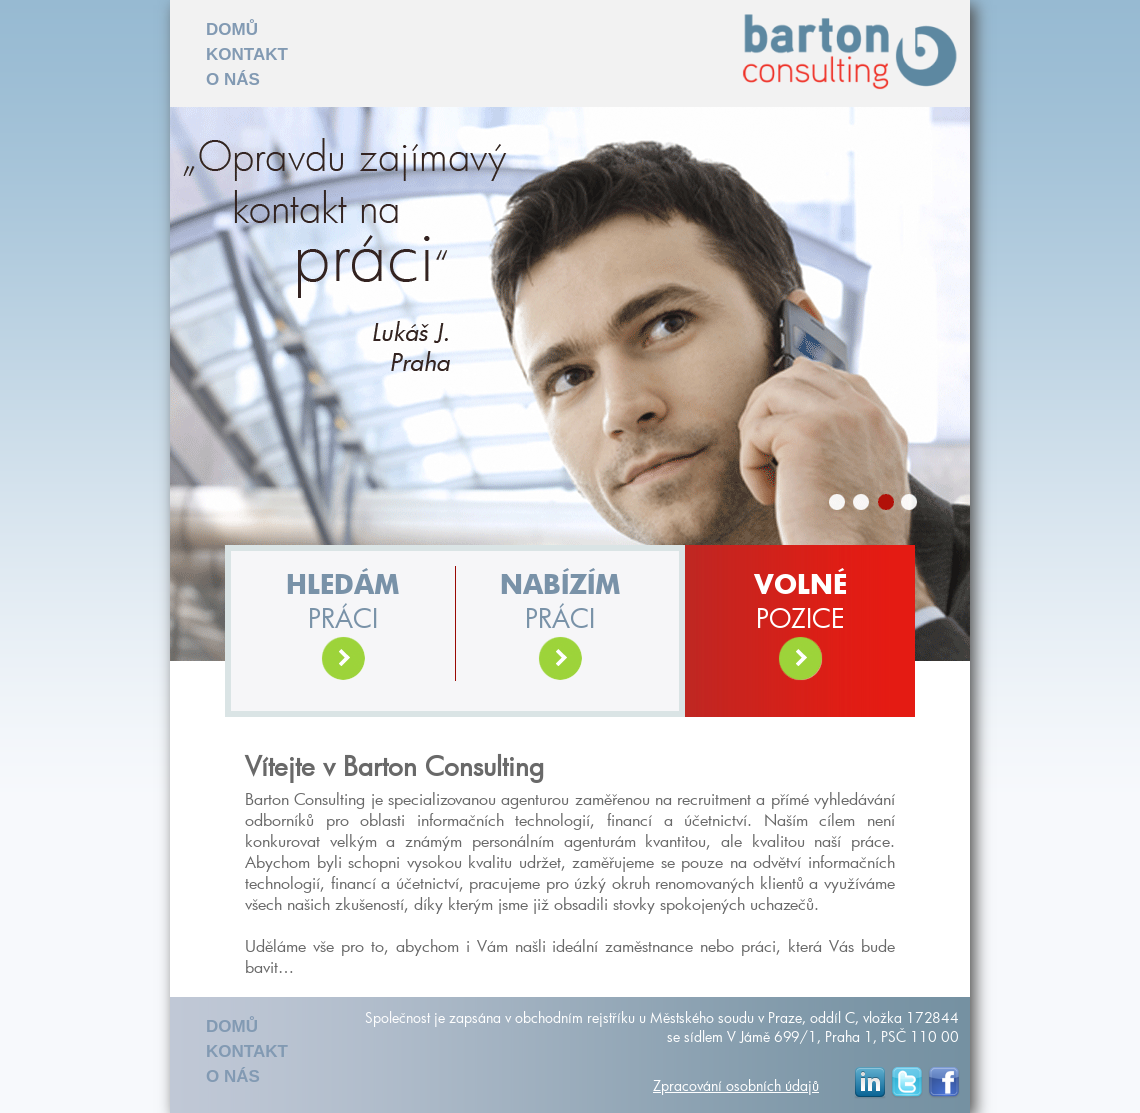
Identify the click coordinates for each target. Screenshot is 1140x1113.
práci (343, 627)
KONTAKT (247, 54)
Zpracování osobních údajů (736, 1085)
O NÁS (233, 79)
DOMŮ (232, 29)
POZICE (800, 627)
